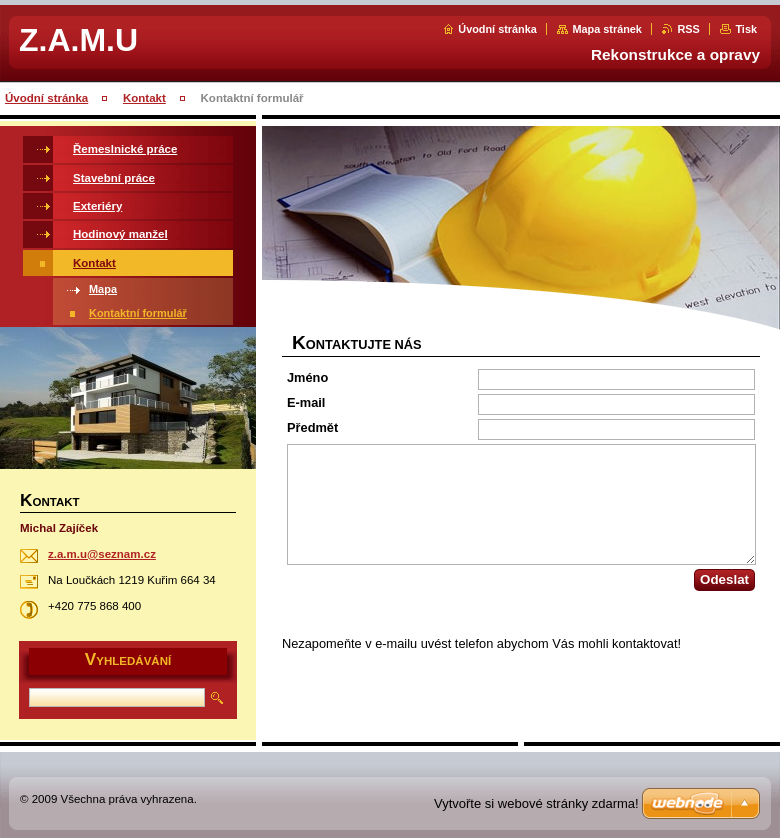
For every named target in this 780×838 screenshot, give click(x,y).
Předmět (312, 427)
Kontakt (144, 98)
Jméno (307, 377)
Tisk (746, 29)
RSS (688, 29)
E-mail (306, 402)
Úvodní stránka (497, 29)
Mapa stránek (607, 29)
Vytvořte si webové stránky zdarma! (536, 803)
